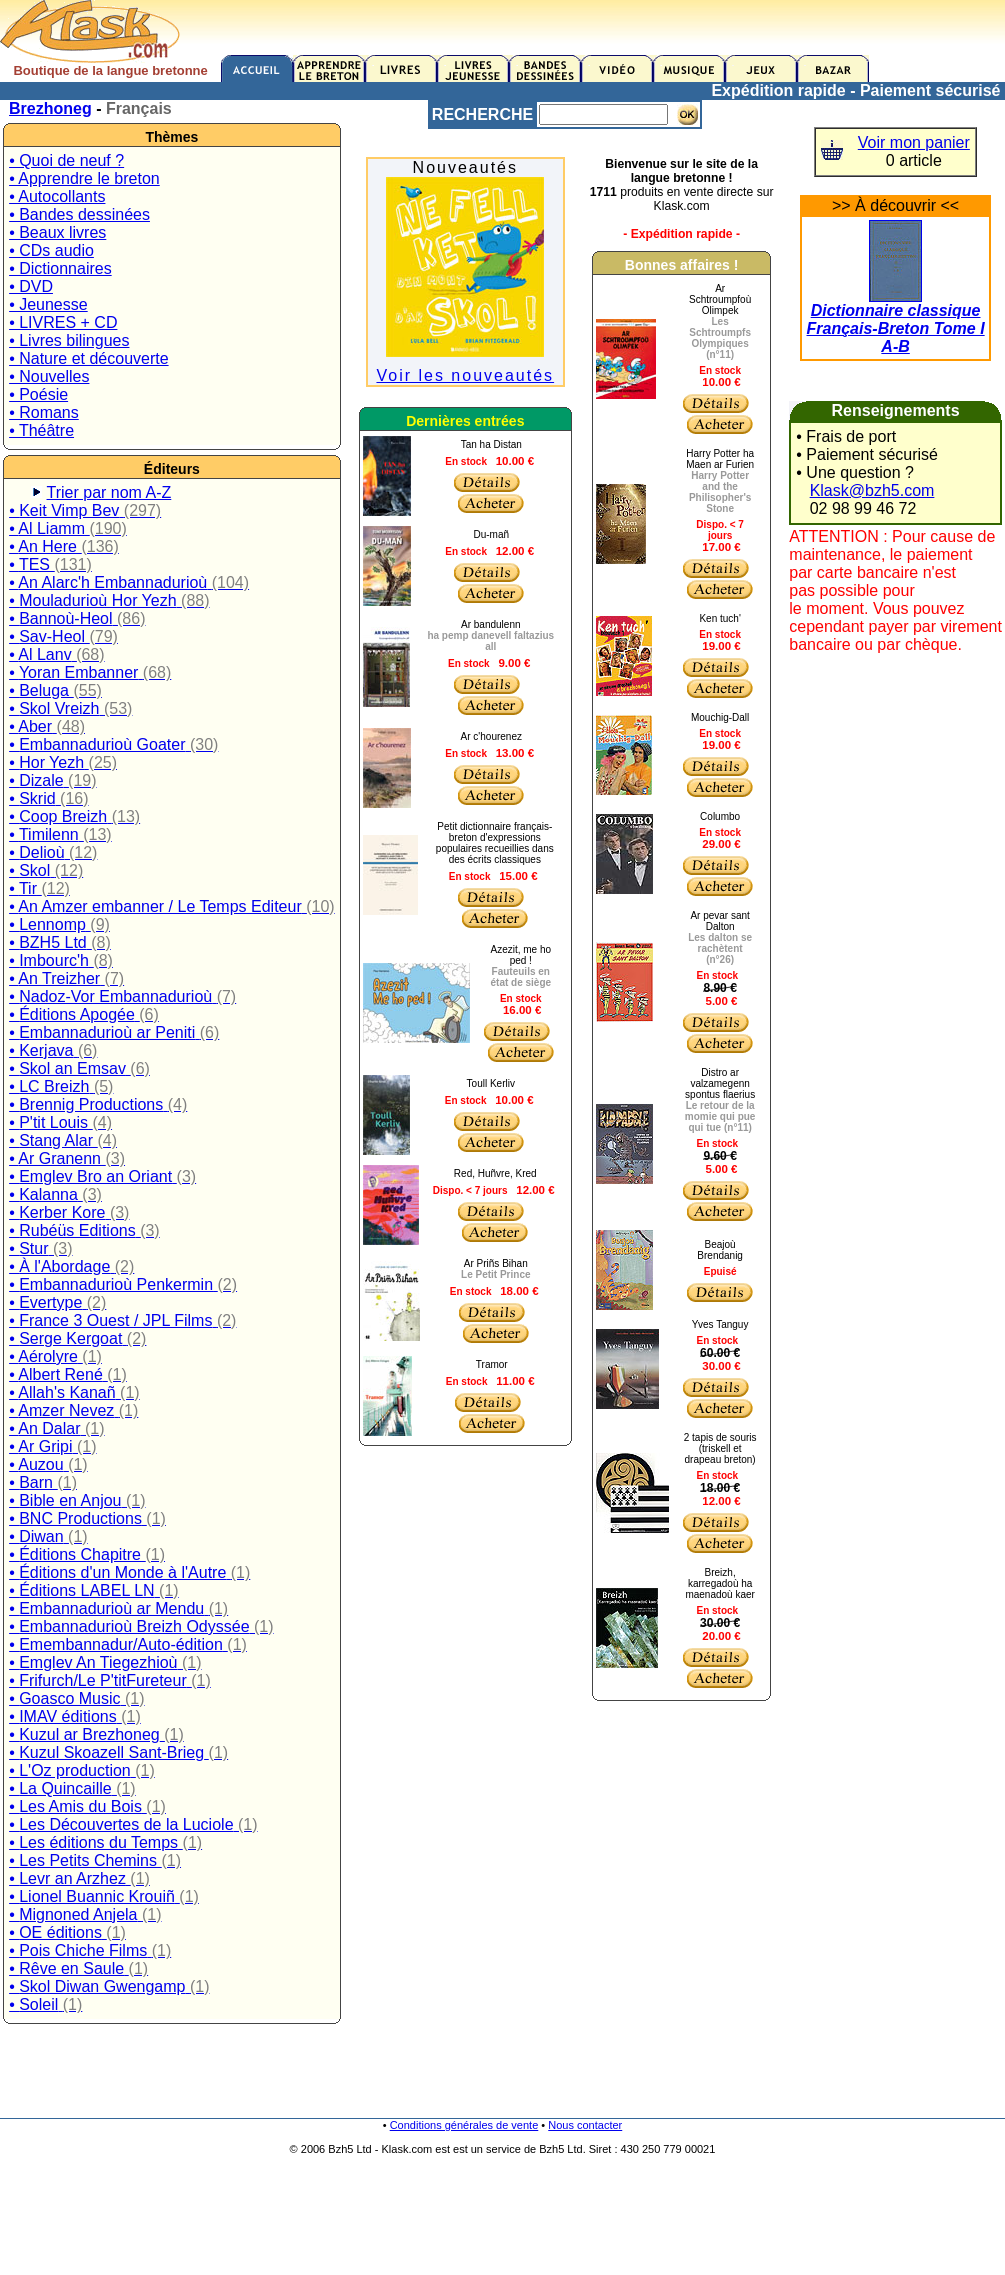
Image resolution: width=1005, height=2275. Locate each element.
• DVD (31, 286)
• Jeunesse (48, 304)
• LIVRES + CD (63, 322)
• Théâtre (41, 430)
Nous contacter (585, 2125)
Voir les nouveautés (465, 375)
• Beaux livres (57, 232)
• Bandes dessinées (79, 214)
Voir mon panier (914, 142)
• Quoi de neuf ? (66, 160)
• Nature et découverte (88, 358)
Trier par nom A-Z (109, 492)
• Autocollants (57, 196)
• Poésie (38, 394)
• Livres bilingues (69, 340)
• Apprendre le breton (84, 178)
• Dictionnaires (60, 268)
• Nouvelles (49, 376)
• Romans (44, 412)
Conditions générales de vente (464, 2125)
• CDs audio (51, 250)
